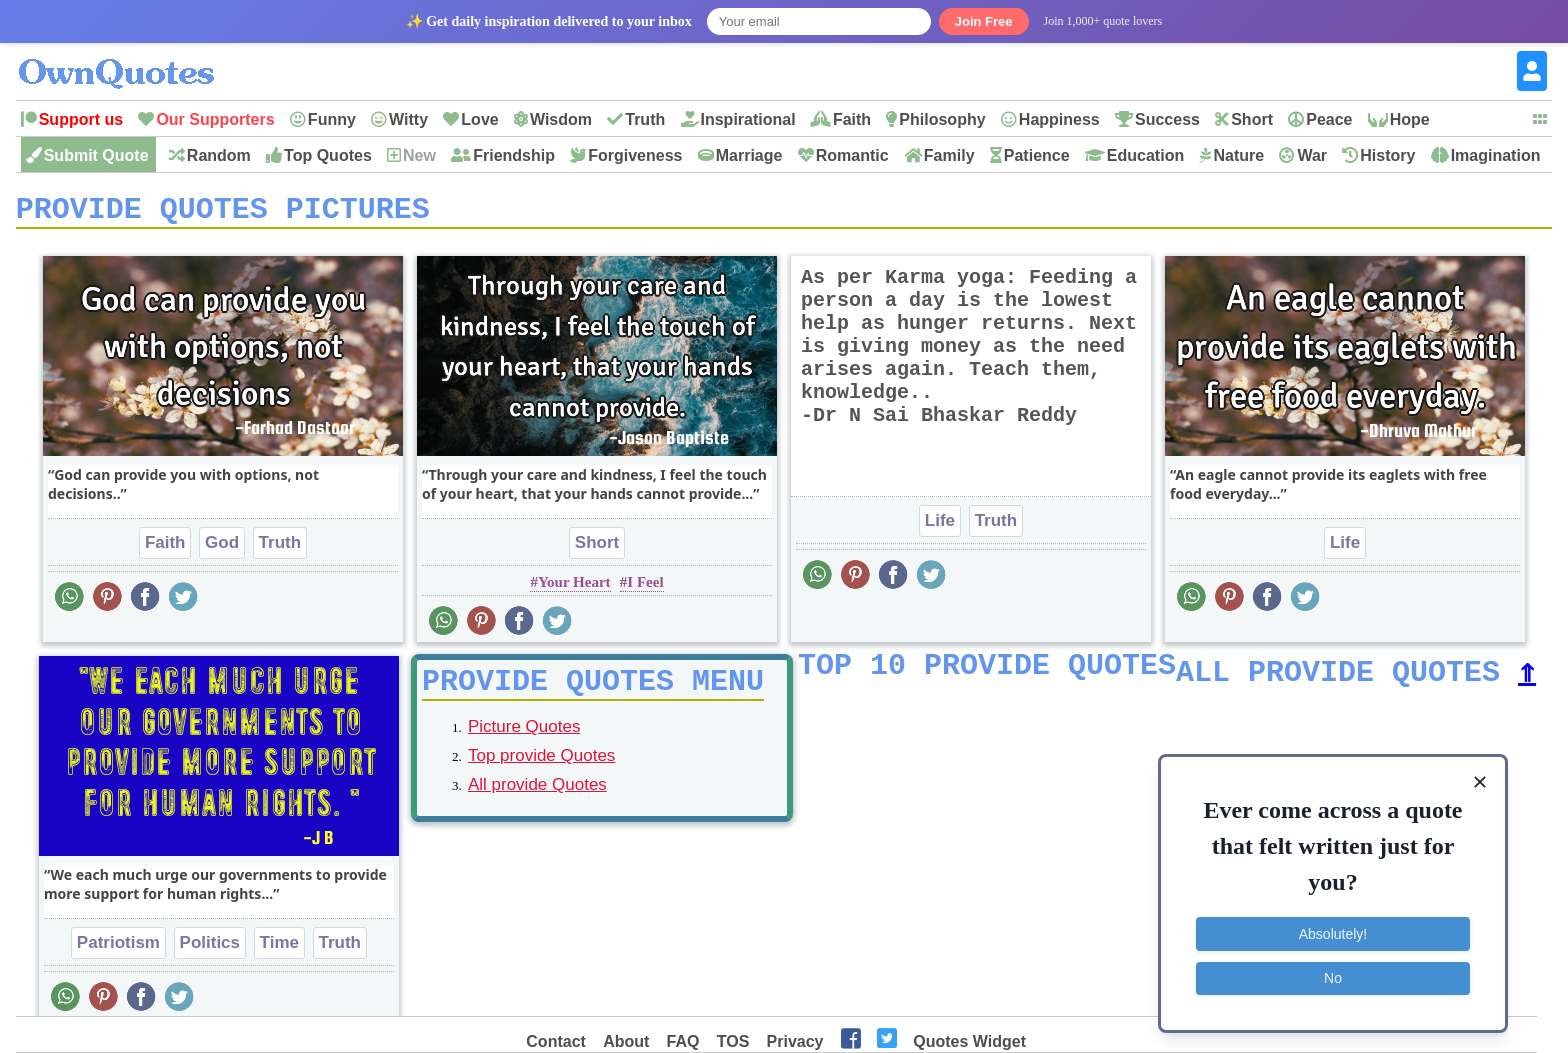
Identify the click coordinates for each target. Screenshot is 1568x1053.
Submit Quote (96, 155)
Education (1145, 155)
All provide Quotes (537, 798)
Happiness (1059, 119)
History (1387, 155)
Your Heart (574, 589)
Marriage (749, 155)
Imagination (1496, 155)
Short (1252, 119)
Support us (81, 119)
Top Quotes (328, 155)
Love (479, 119)
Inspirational (748, 119)
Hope (1410, 119)
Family (949, 155)
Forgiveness (635, 155)
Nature (1238, 155)
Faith (852, 119)
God (222, 549)
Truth (645, 119)
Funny (332, 119)
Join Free (984, 21)
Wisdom (561, 119)
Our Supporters (215, 119)
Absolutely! (1333, 934)
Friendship (514, 155)
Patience (1037, 155)
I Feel (645, 589)
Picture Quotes (524, 740)
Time (279, 949)
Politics (210, 949)
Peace (1329, 119)
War (1312, 155)
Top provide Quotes (541, 769)
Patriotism (118, 949)
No (1333, 978)
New (419, 155)
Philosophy (942, 119)
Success (1167, 119)
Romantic (852, 155)
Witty (408, 119)
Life (940, 527)
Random (219, 155)
